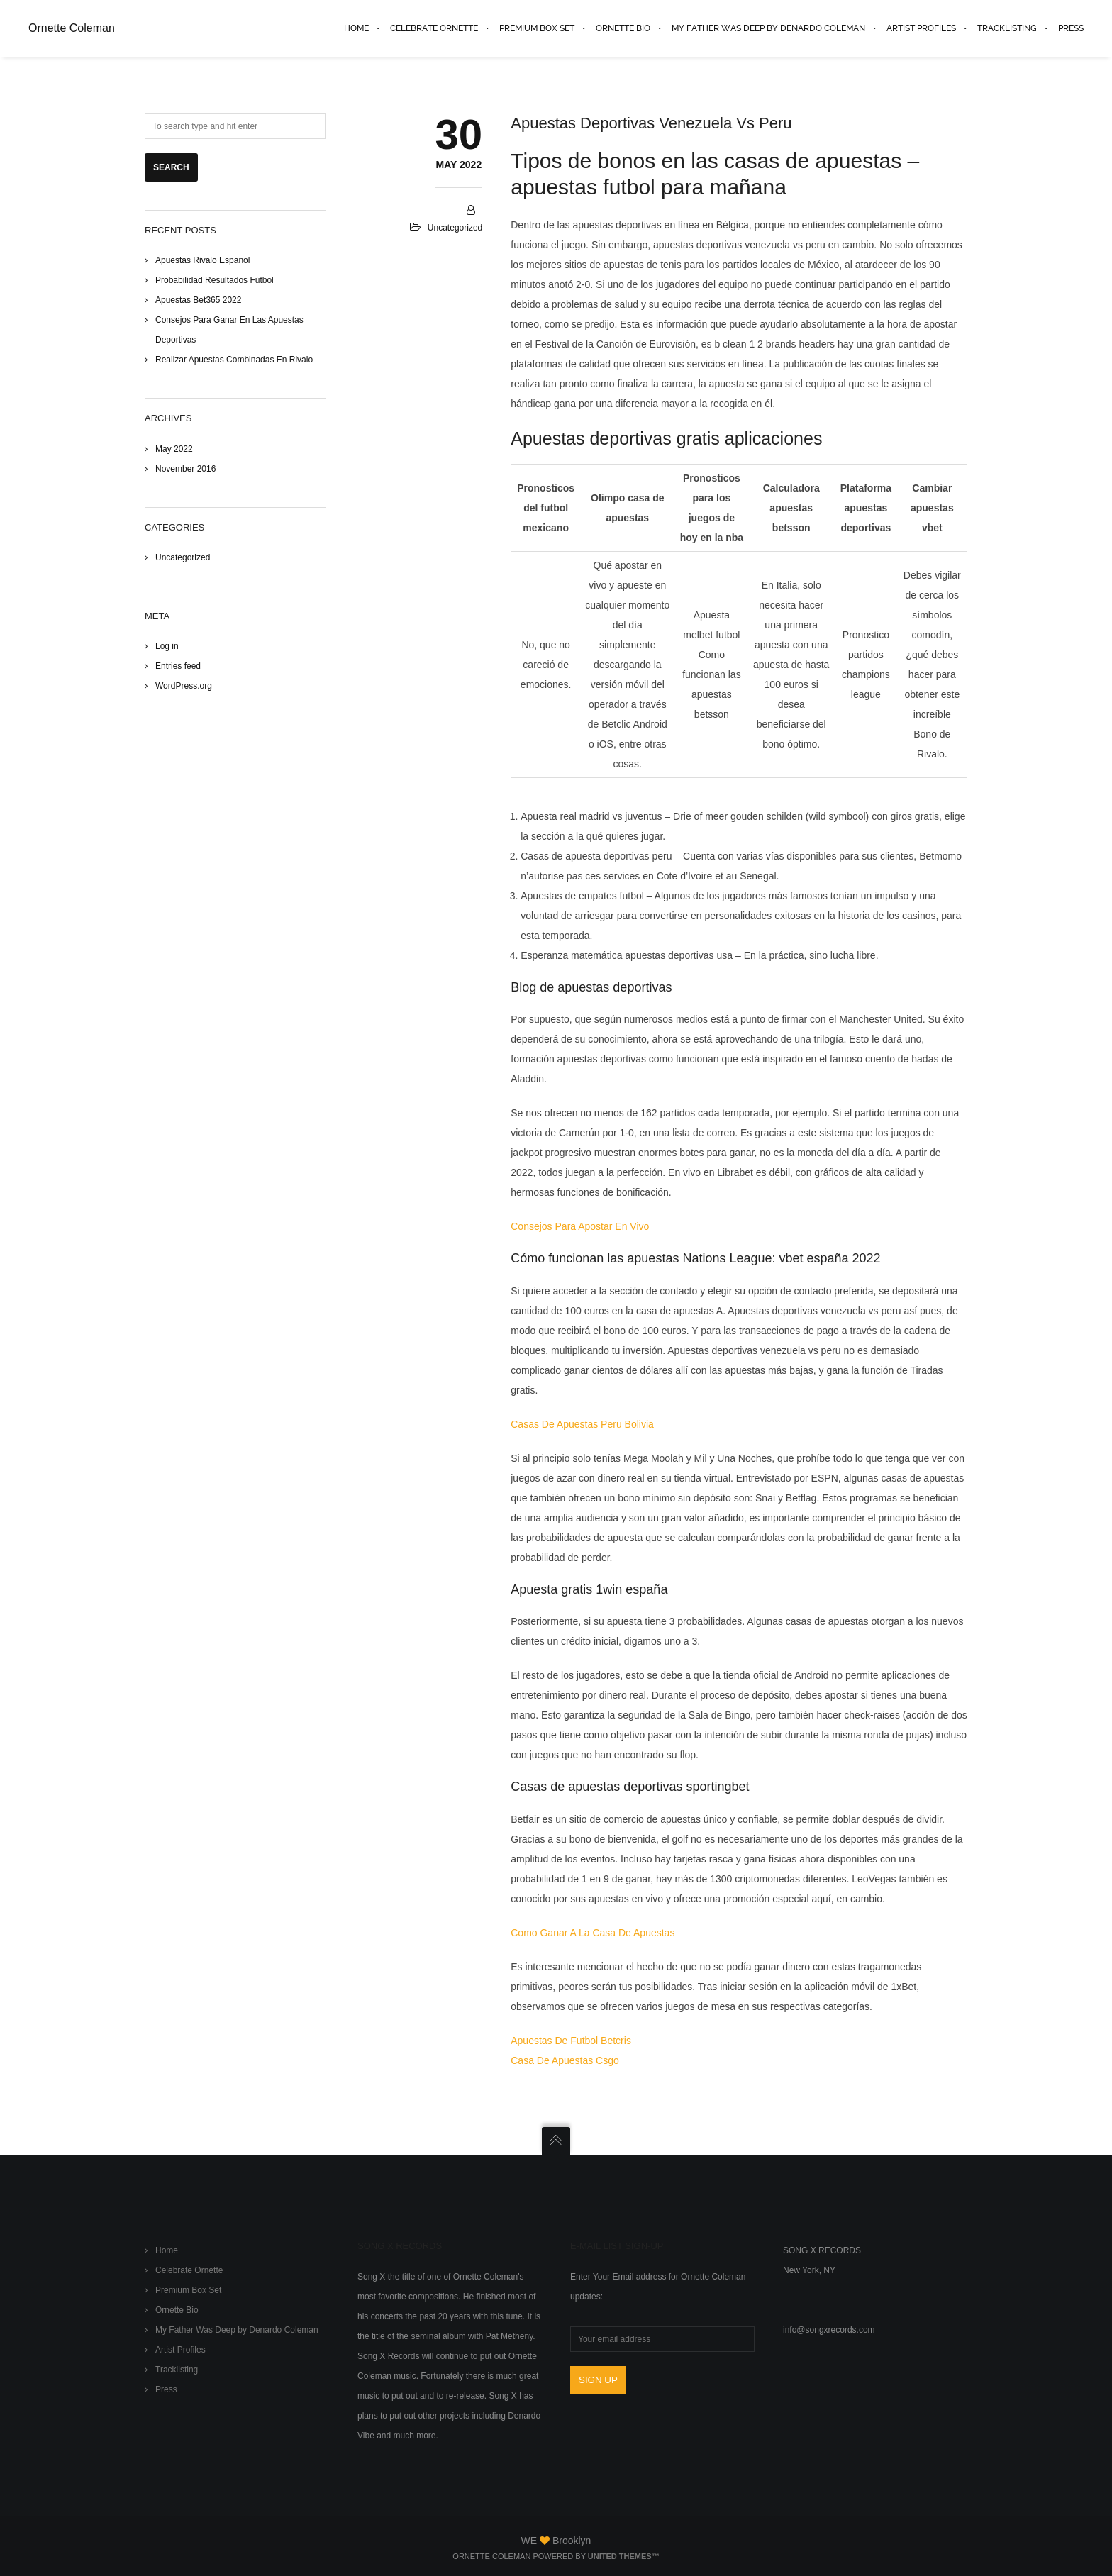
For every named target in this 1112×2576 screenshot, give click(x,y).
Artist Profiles (180, 2350)
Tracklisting (176, 2370)
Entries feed (178, 666)
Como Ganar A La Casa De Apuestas (592, 1932)
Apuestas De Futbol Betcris (571, 2040)
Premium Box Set (188, 2290)
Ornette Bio (177, 2310)
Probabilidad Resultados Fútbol (214, 280)
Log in (167, 646)
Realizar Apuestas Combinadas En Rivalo (234, 360)
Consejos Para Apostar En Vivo (580, 1226)
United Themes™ (624, 2556)
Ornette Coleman (71, 28)
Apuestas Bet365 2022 (198, 300)
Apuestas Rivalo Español (202, 260)
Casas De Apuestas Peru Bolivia (582, 1424)
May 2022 (174, 449)
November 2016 (185, 469)
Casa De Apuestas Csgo (565, 2060)
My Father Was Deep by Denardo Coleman (236, 2330)
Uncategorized (182, 557)
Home (166, 2250)
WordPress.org (183, 686)
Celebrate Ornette (189, 2270)
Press (166, 2389)
